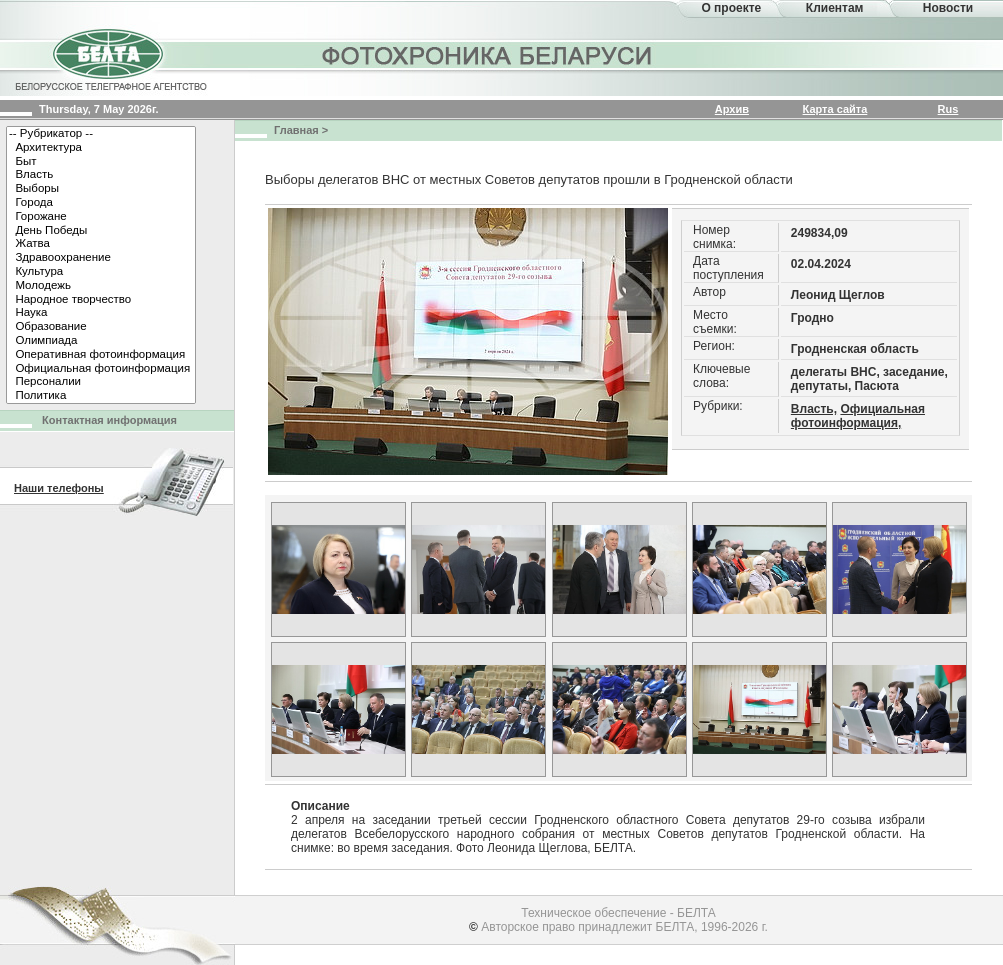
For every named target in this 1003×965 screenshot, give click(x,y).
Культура (101, 272)
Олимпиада (101, 341)
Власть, (814, 409)
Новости (948, 8)
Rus (948, 109)
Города (101, 203)
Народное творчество (101, 300)
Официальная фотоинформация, (858, 416)
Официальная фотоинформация (101, 369)
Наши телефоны (59, 488)
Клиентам (835, 8)
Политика (101, 396)
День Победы (101, 231)
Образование (101, 327)
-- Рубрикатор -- (101, 134)
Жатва (101, 244)
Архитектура (101, 148)
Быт (101, 162)
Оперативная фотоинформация (101, 355)
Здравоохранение (101, 258)
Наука (101, 313)
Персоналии (101, 382)
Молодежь (101, 286)
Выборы (101, 189)
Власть (101, 175)
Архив (732, 109)
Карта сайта (835, 109)
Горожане (101, 217)
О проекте (731, 8)
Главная (296, 130)
